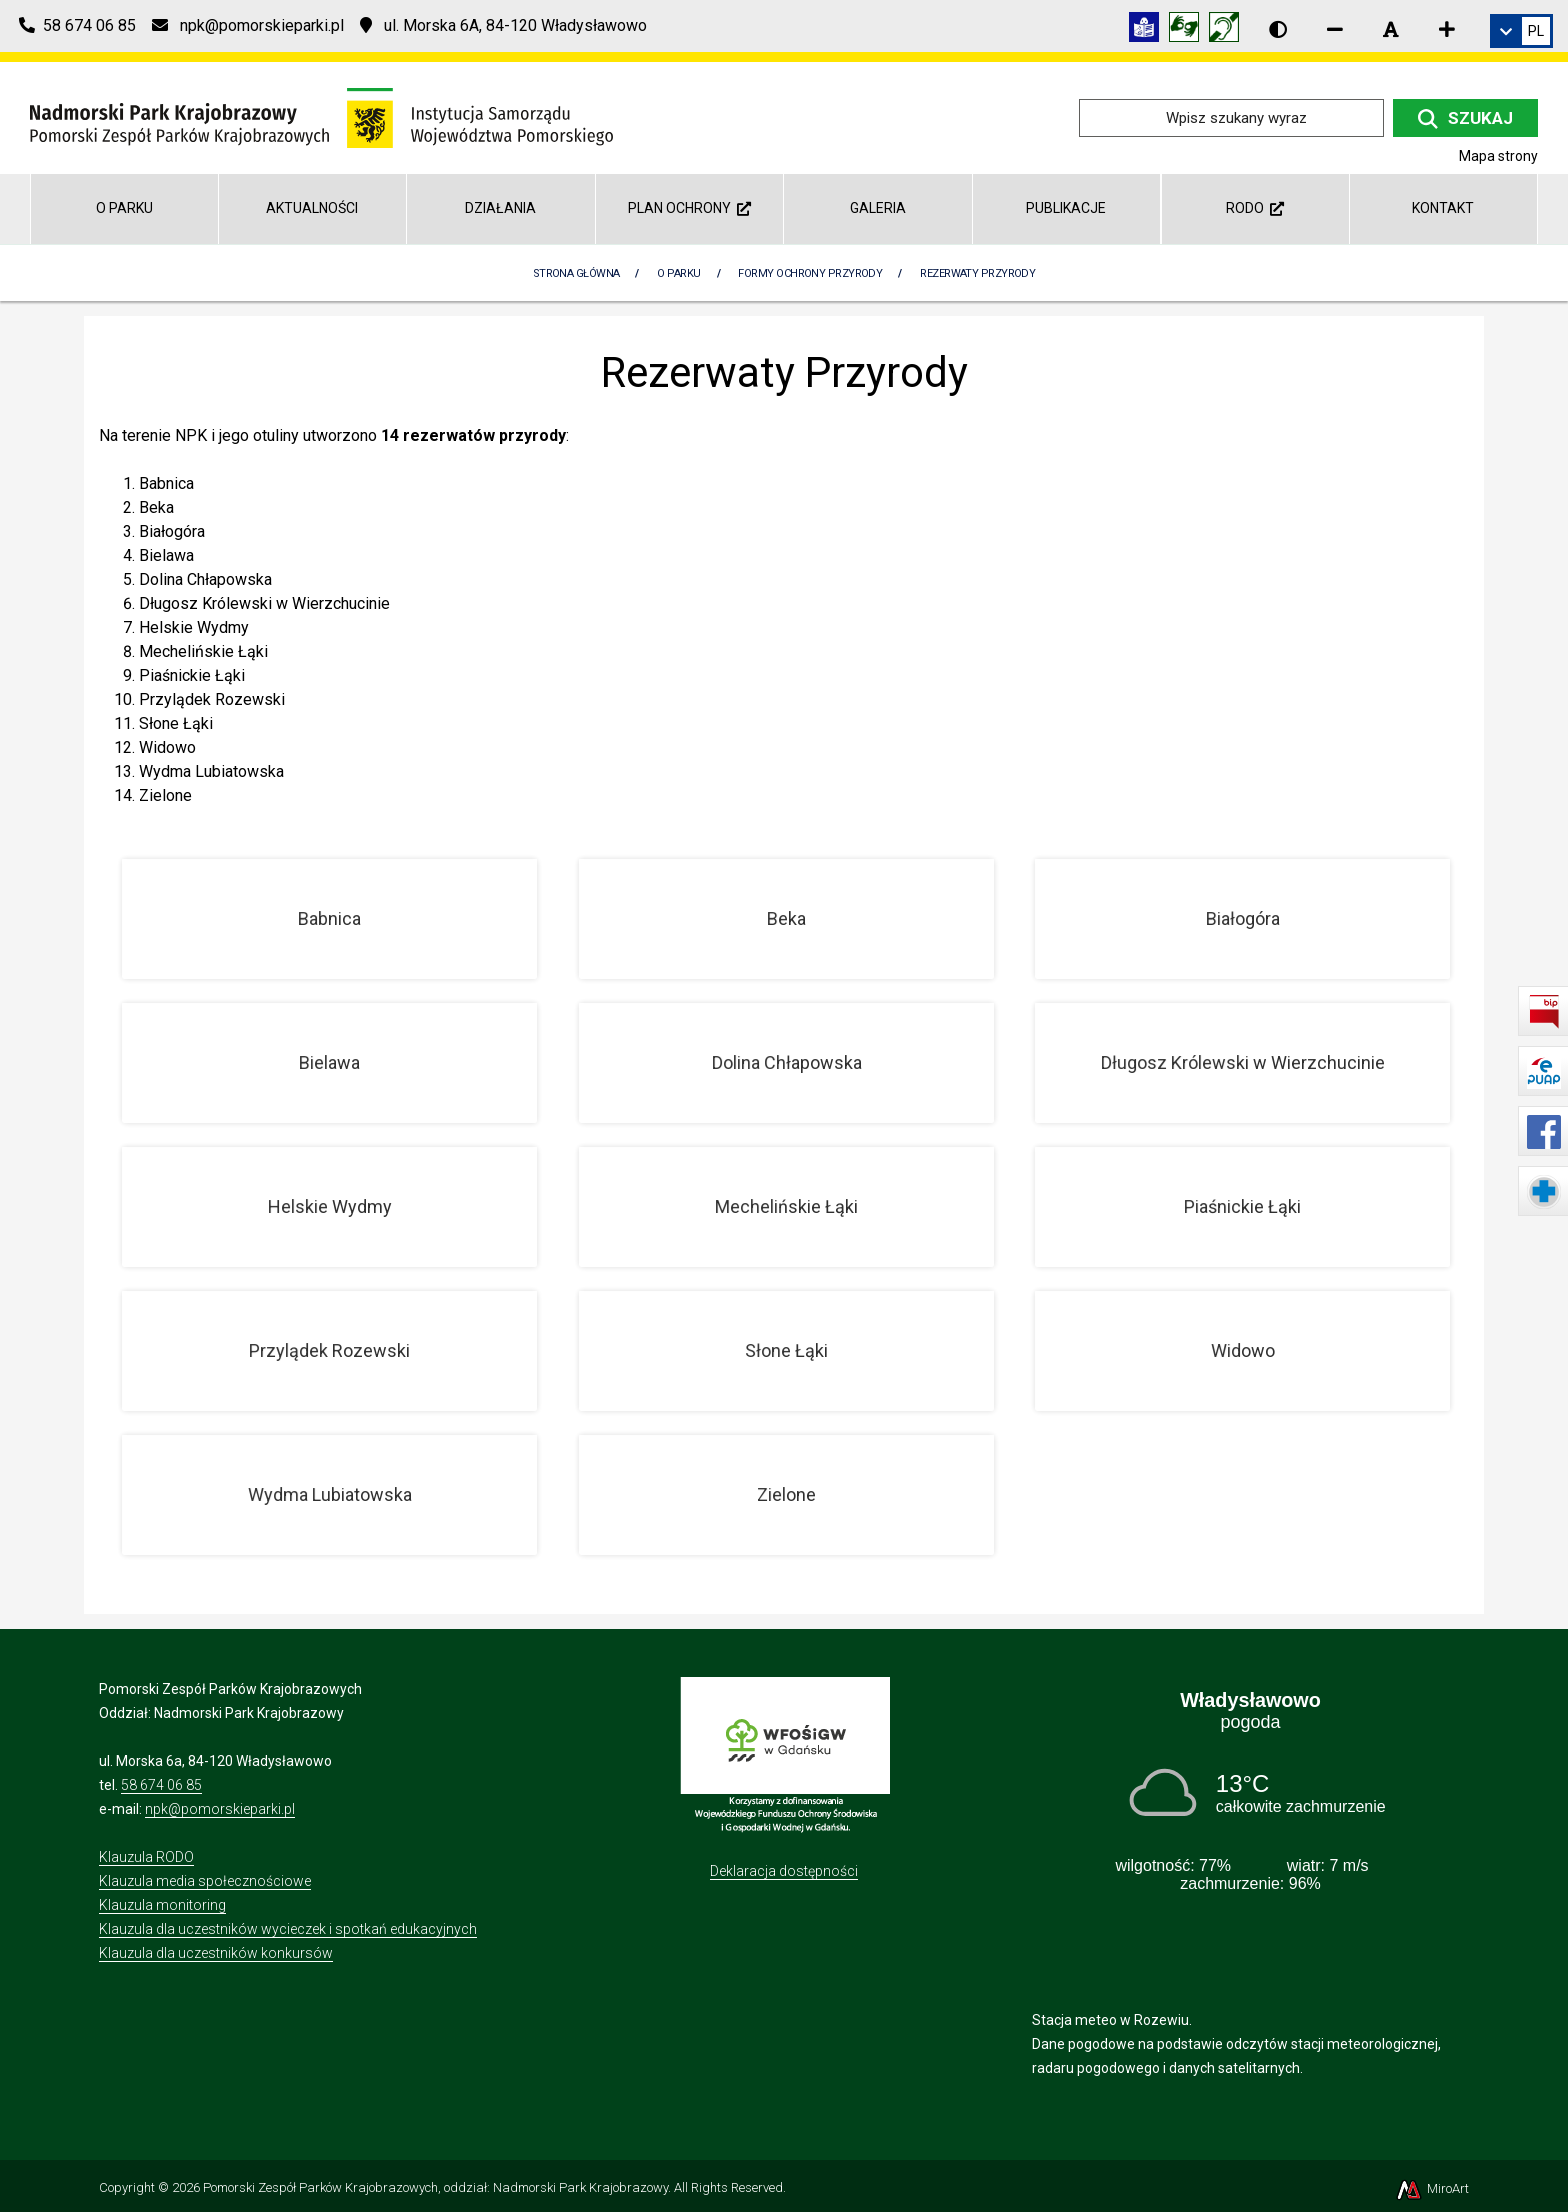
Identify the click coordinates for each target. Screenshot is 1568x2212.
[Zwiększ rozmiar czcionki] (1447, 29)
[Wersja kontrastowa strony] (1278, 29)
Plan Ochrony (689, 208)
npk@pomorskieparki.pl (220, 1809)
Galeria (878, 208)
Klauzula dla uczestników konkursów (216, 1953)
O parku (124, 208)
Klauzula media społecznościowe (205, 1881)
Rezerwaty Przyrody (977, 273)
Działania (500, 208)
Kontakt (1443, 208)
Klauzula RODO (146, 1857)
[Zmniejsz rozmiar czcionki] (1335, 29)
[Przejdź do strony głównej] (321, 116)
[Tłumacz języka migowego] (1189, 30)
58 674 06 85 (161, 1785)
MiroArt (1431, 2188)
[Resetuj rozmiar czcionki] (1391, 29)
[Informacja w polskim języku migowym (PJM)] (1229, 30)
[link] (1521, 31)
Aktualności (312, 208)
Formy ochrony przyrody (810, 273)
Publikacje (1066, 208)
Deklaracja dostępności (784, 1871)
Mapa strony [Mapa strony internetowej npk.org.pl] (1498, 156)
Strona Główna (576, 273)
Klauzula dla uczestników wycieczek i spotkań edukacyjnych (288, 1929)
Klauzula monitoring (162, 1905)
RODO (1255, 208)
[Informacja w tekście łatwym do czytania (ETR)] (1149, 30)
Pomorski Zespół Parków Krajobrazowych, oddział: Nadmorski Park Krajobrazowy (435, 2187)
